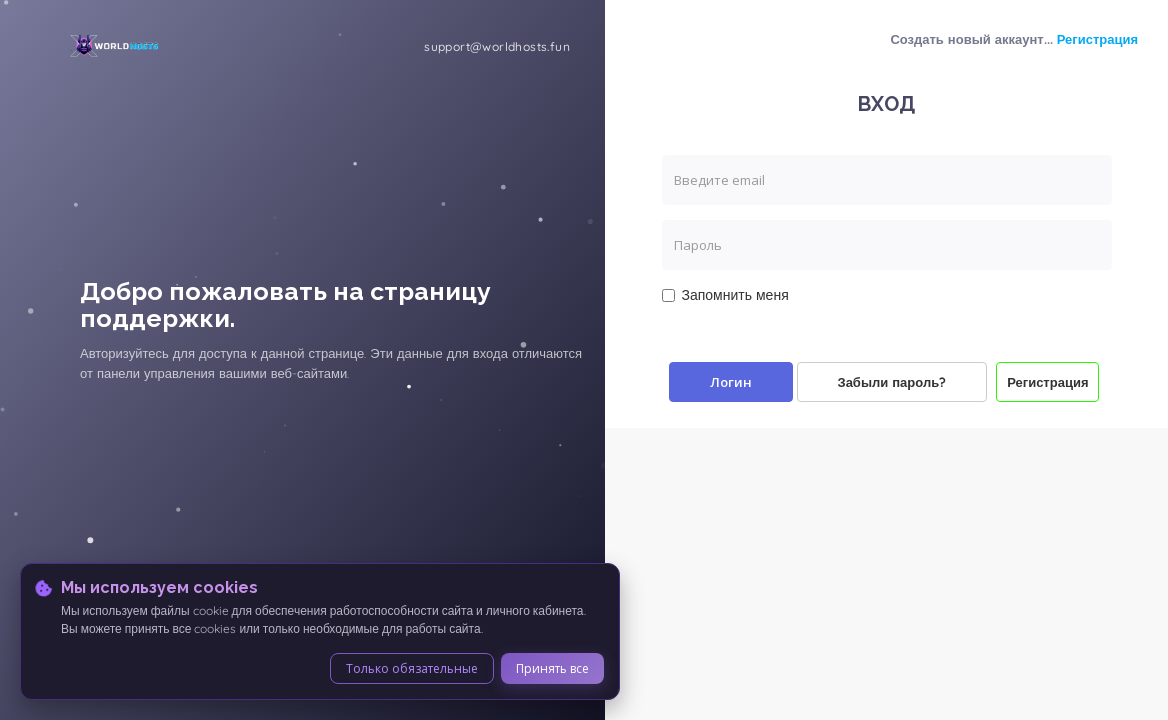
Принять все (552, 668)
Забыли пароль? (892, 382)
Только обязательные (412, 668)
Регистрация (1097, 39)
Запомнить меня (725, 295)
